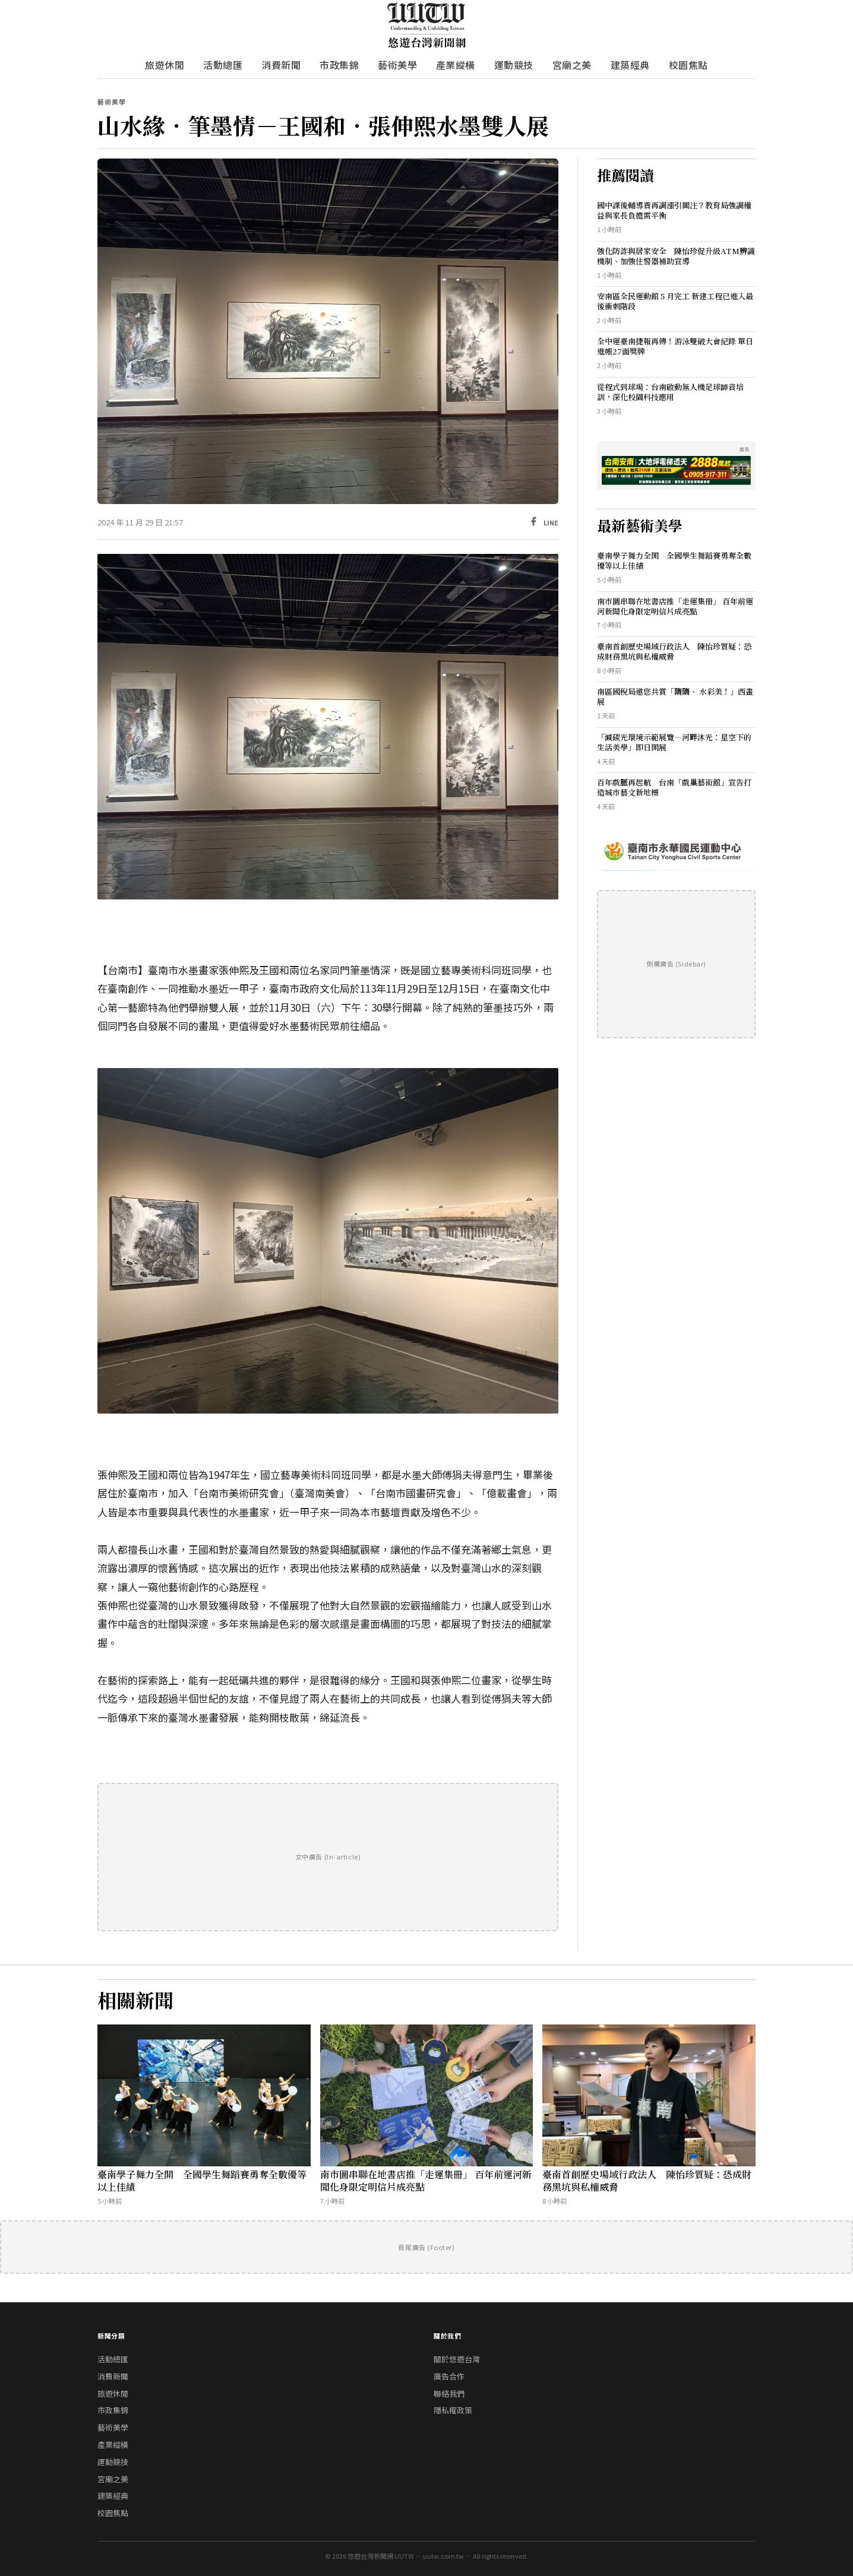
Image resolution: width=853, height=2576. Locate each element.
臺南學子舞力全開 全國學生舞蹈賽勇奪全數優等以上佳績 (674, 560)
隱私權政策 (453, 2410)
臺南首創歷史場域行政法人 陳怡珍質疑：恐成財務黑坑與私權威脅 (674, 651)
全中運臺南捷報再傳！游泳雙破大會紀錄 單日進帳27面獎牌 (675, 346)
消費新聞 (281, 65)
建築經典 (630, 65)
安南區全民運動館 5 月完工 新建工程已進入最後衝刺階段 (675, 301)
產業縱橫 (455, 65)
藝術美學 (397, 65)
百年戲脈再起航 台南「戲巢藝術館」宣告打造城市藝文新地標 (674, 787)
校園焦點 (688, 65)
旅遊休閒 (164, 65)
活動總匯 (222, 65)
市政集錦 (339, 65)
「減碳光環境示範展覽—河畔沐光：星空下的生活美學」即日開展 (674, 742)
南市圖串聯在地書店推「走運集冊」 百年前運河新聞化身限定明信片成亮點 (675, 606)
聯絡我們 (449, 2393)
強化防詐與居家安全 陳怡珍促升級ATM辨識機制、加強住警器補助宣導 (676, 256)
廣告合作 (449, 2376)
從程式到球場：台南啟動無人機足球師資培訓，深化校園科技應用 (670, 392)
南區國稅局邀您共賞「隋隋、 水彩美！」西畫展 (675, 696)
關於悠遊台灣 (457, 2359)
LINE (551, 522)
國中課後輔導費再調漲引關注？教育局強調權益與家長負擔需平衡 (674, 210)
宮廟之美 (572, 65)
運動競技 (513, 65)
